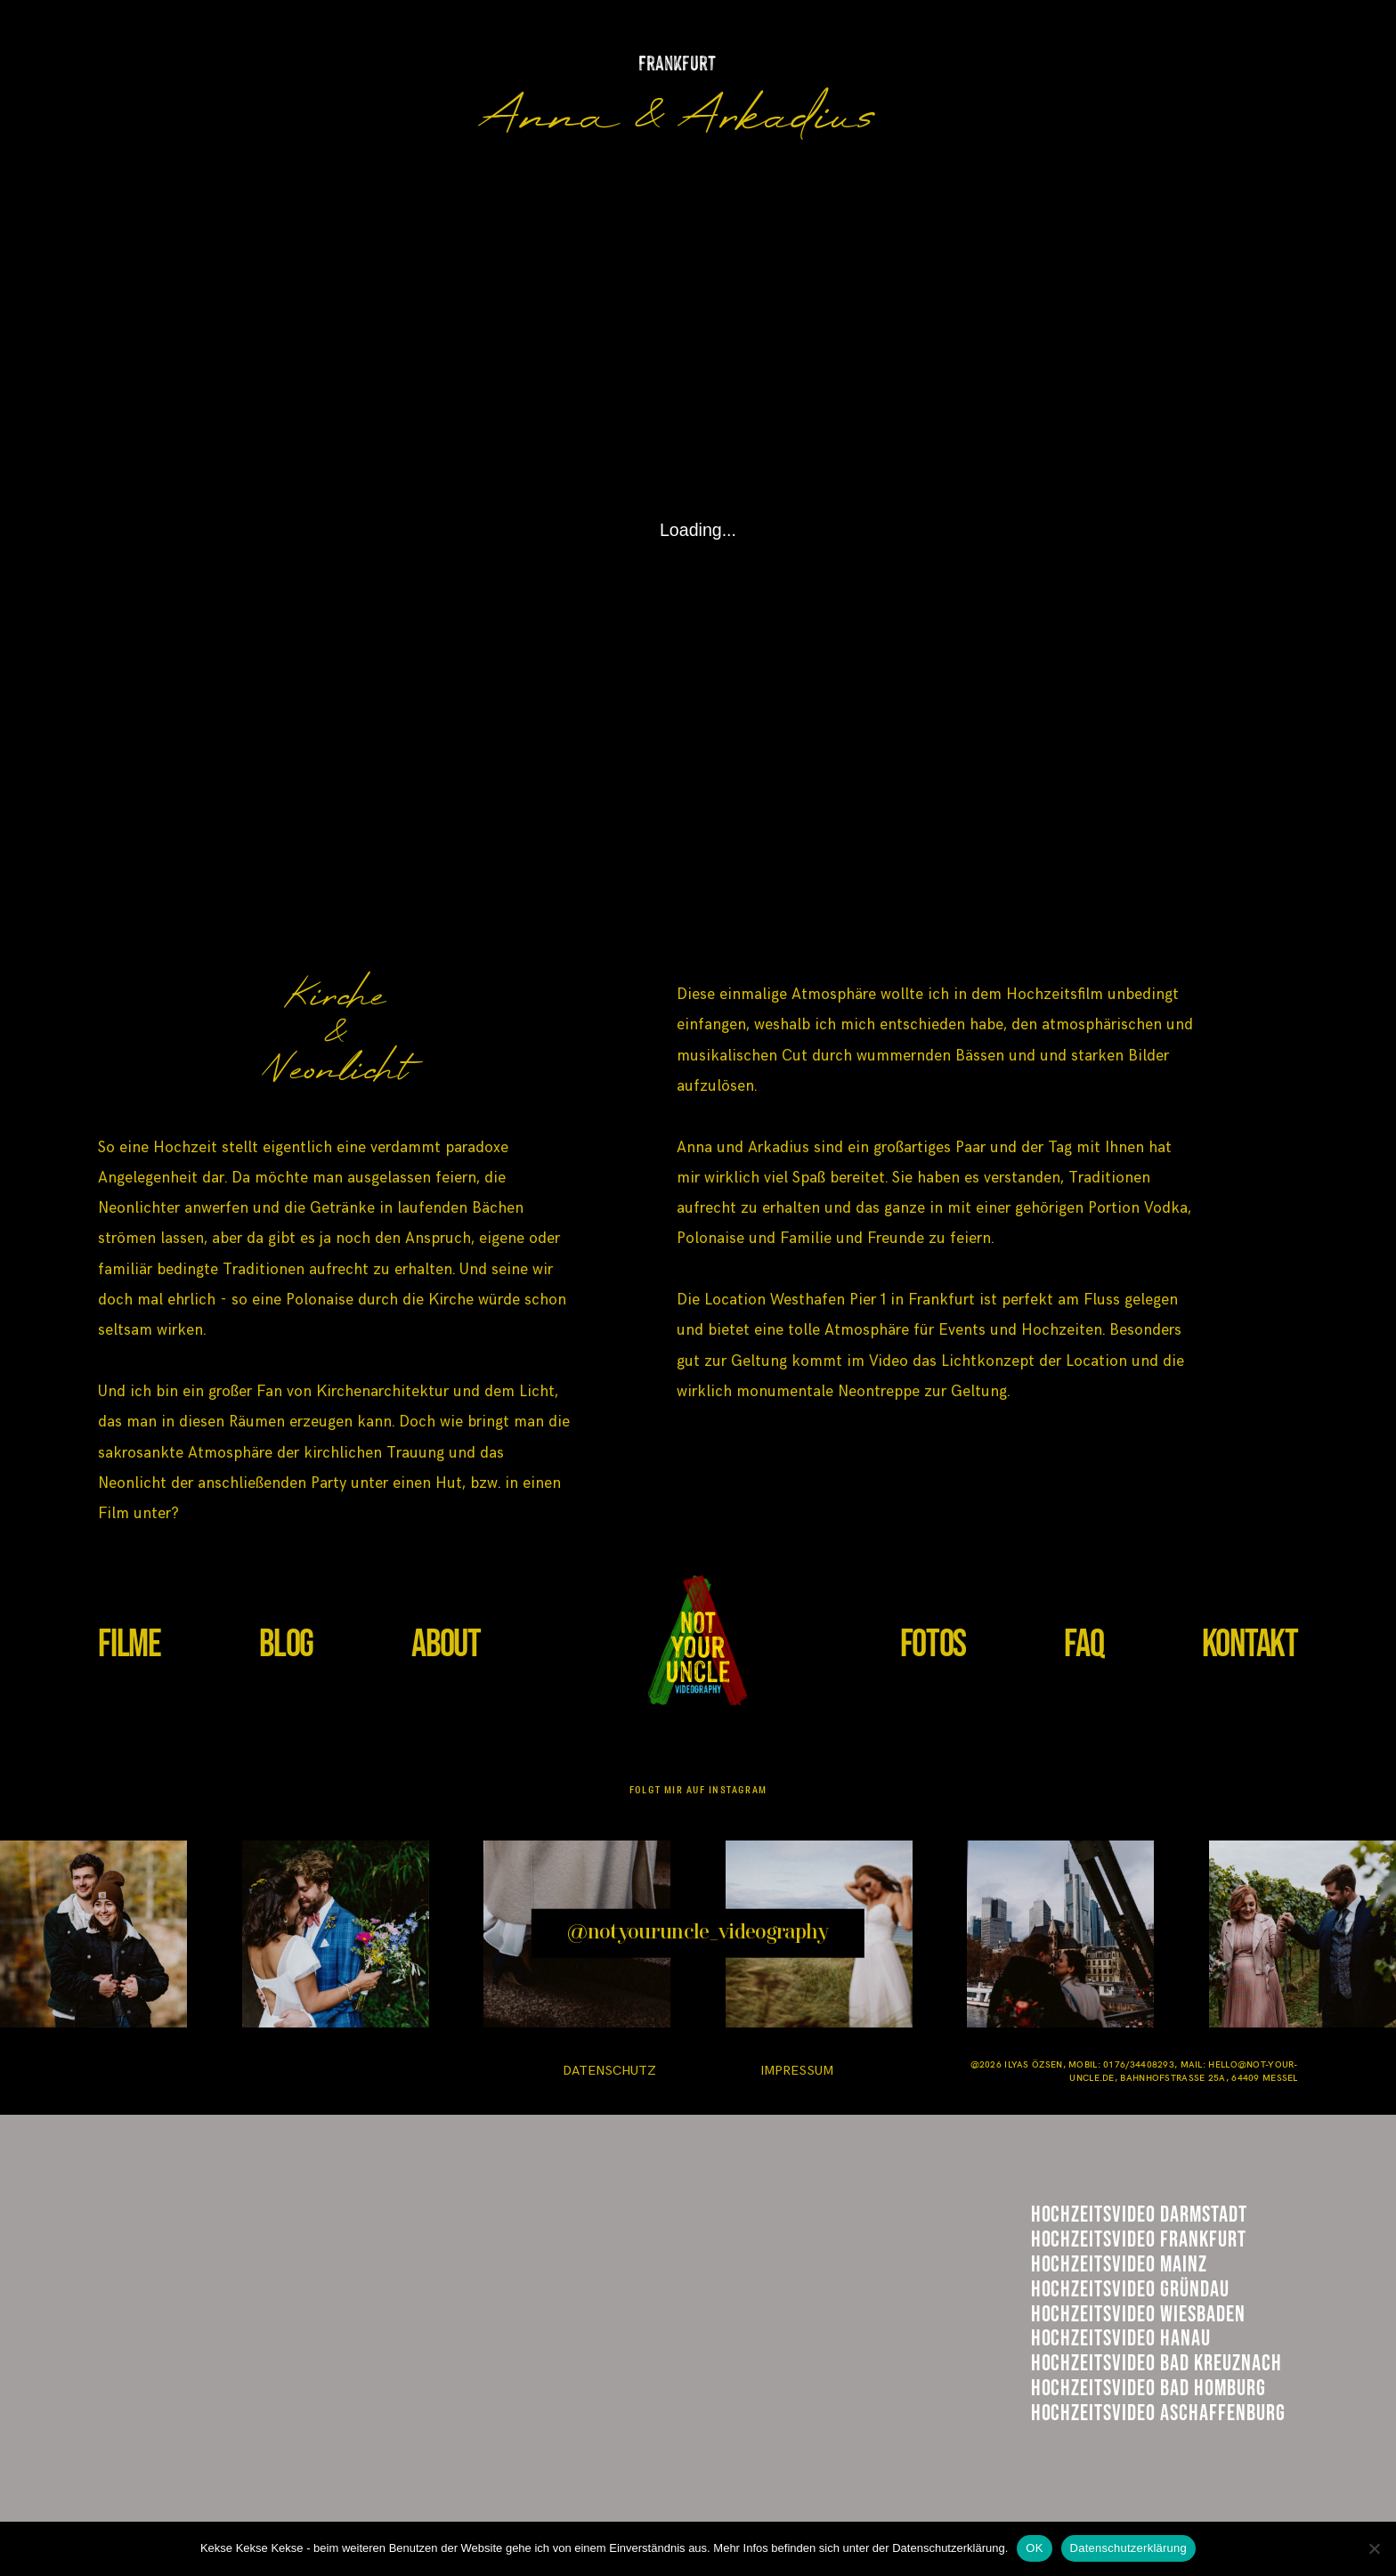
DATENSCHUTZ (609, 2070)
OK (1034, 2548)
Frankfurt (1092, 2266)
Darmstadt (1094, 2223)
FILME (129, 1644)
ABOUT (446, 1644)
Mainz (1065, 2312)
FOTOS (933, 1644)
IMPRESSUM (796, 2070)
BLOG (286, 1644)
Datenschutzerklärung (1128, 2548)
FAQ (1083, 1644)
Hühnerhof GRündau (1146, 2358)
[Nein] (1374, 2548)
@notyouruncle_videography (697, 1933)
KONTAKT (1250, 1644)
